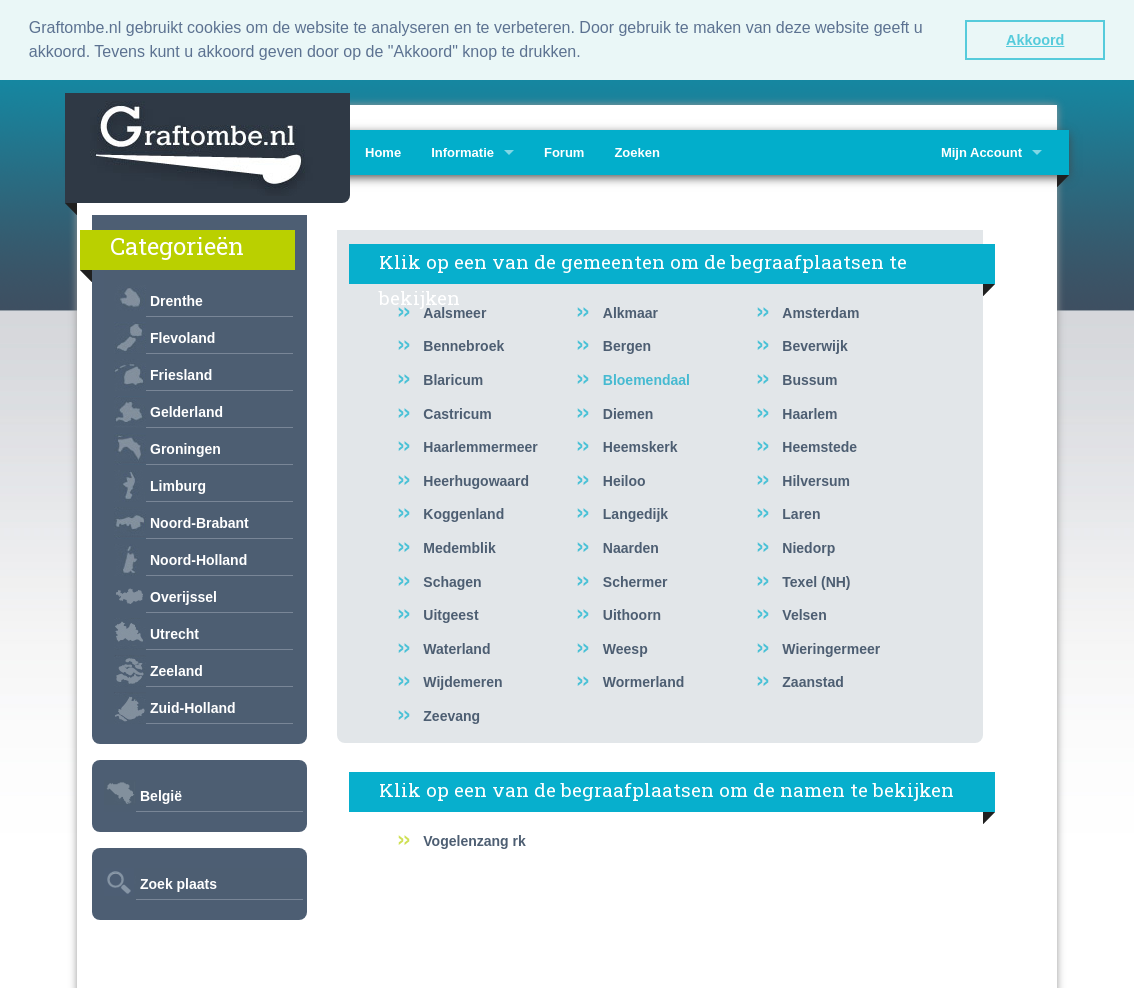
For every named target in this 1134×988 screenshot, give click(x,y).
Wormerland (643, 682)
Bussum (809, 380)
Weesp (625, 649)
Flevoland (182, 338)
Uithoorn (632, 615)
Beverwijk (814, 346)
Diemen (628, 414)
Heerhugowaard (476, 481)
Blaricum (453, 380)
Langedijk (635, 514)
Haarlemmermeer (480, 447)
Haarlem (809, 414)
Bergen (627, 346)
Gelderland (186, 412)
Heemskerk (640, 447)
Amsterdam (820, 313)
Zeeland (176, 671)
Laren (801, 514)
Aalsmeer (454, 313)
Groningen (185, 449)
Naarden (631, 548)
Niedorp (808, 548)
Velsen (804, 615)
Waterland (456, 649)
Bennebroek (463, 346)
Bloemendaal (646, 380)
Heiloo (624, 481)
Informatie (462, 152)
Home (383, 152)
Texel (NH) (816, 582)
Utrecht (174, 634)
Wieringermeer (831, 649)
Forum (564, 152)
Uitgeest (450, 615)
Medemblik (459, 548)
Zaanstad (812, 682)
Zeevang (451, 716)
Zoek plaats (178, 884)
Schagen (452, 582)
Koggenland (463, 514)
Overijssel (183, 597)
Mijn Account (981, 152)
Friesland (181, 375)
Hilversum (816, 481)
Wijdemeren (462, 682)
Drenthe (176, 301)
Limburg (178, 486)
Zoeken (637, 152)
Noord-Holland (198, 560)
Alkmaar (630, 313)
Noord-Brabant (199, 523)
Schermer (635, 582)
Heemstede (819, 447)
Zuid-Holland (193, 708)
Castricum (457, 414)
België (161, 796)
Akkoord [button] (1035, 40)
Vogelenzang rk (474, 841)
